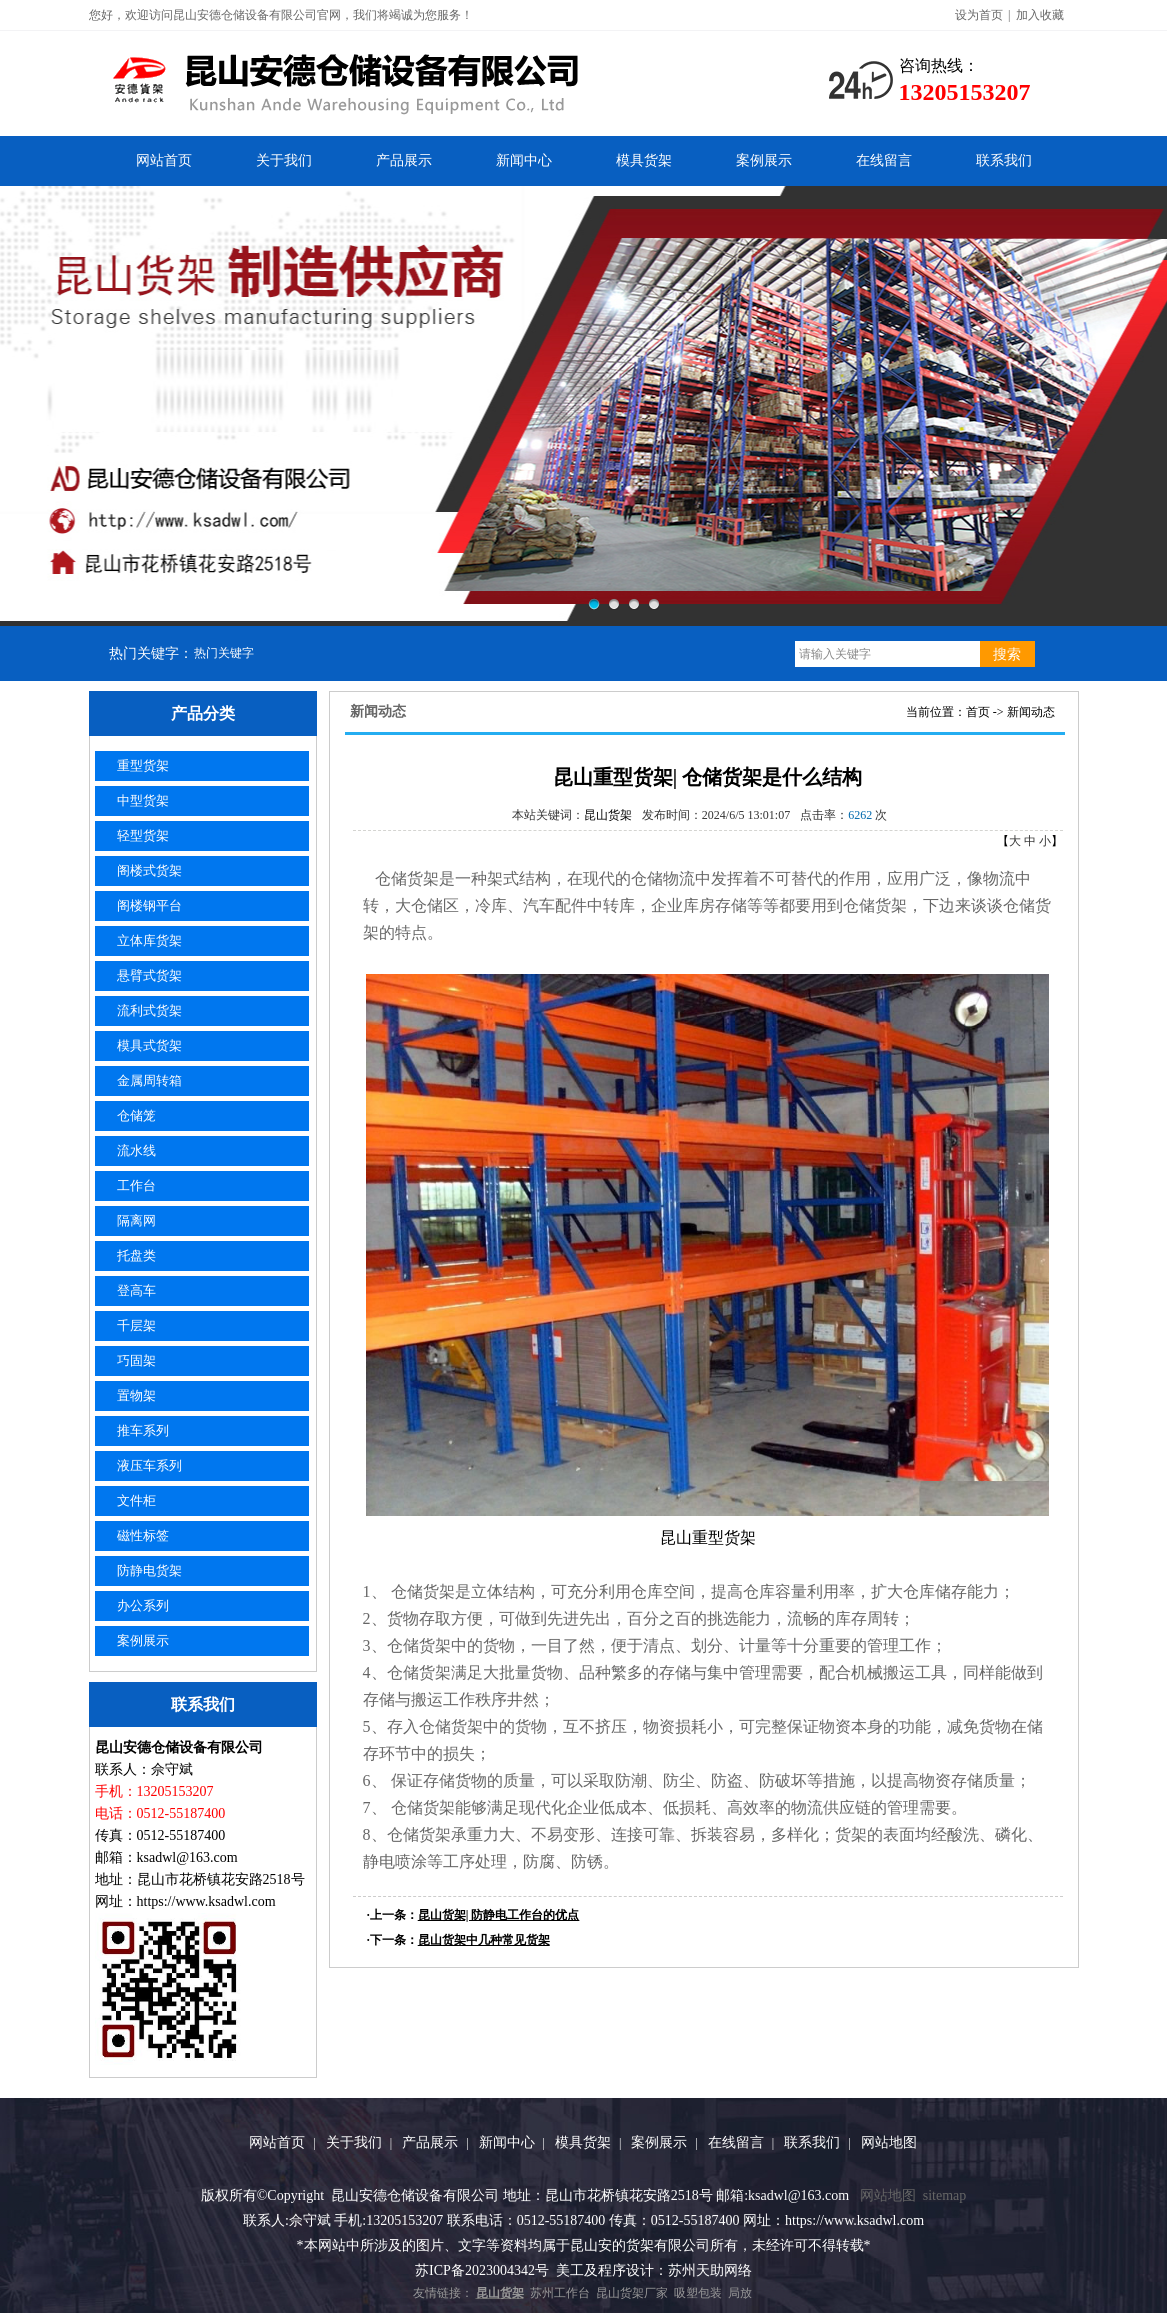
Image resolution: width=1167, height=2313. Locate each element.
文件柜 (136, 1500)
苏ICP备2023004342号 (482, 2270)
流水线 (136, 1150)
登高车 (136, 1290)
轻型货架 (143, 835)
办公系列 (143, 1605)
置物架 (136, 1395)
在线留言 (884, 160)
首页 (978, 712)
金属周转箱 (149, 1080)
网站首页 (164, 160)
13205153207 (965, 92)
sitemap (945, 2195)
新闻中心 (524, 160)
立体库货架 (149, 940)
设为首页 (979, 15)
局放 (740, 2293)
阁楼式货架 (149, 870)
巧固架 (136, 1360)
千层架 (136, 1325)
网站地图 (889, 2142)
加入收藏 (1040, 15)
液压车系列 (149, 1465)
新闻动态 (1031, 712)
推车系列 (143, 1430)
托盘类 (136, 1255)
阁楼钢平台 (149, 905)
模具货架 (644, 160)
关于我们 (284, 160)
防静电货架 (149, 1570)
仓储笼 (136, 1115)
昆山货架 (608, 815)
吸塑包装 (698, 2293)
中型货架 (143, 800)
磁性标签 (143, 1535)
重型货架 (143, 765)
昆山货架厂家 (632, 2293)
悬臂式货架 (149, 975)
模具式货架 (149, 1045)
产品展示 (404, 160)
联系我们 (1004, 160)
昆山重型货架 (708, 1537)
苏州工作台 (560, 2293)
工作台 (136, 1185)
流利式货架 (149, 1010)
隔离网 (136, 1220)
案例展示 (764, 160)
